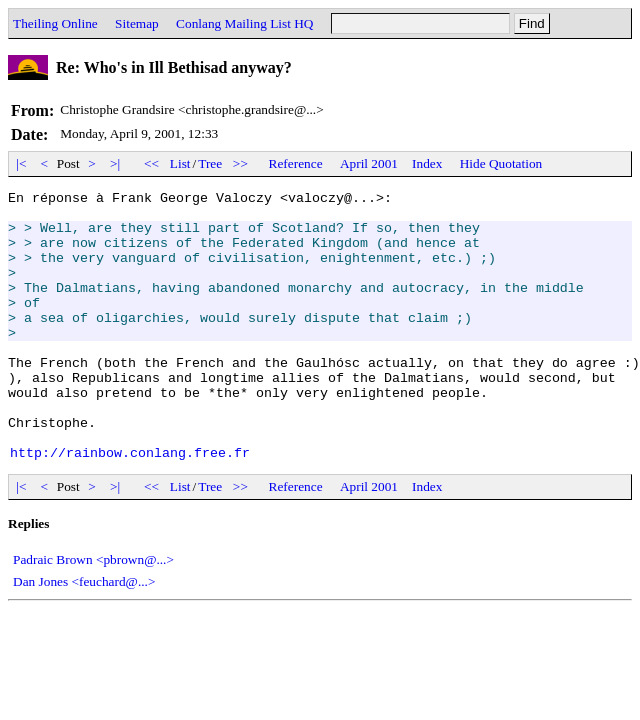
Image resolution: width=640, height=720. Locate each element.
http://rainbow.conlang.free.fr (130, 506)
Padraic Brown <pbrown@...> (93, 613)
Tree (210, 163)
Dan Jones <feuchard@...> (84, 635)
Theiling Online (55, 23)
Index (427, 163)
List (180, 163)
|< (21, 163)
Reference (296, 163)
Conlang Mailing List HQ (244, 23)
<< (152, 163)
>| (115, 163)
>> (241, 163)
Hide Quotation (501, 163)
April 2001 (369, 163)
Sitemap (137, 23)
